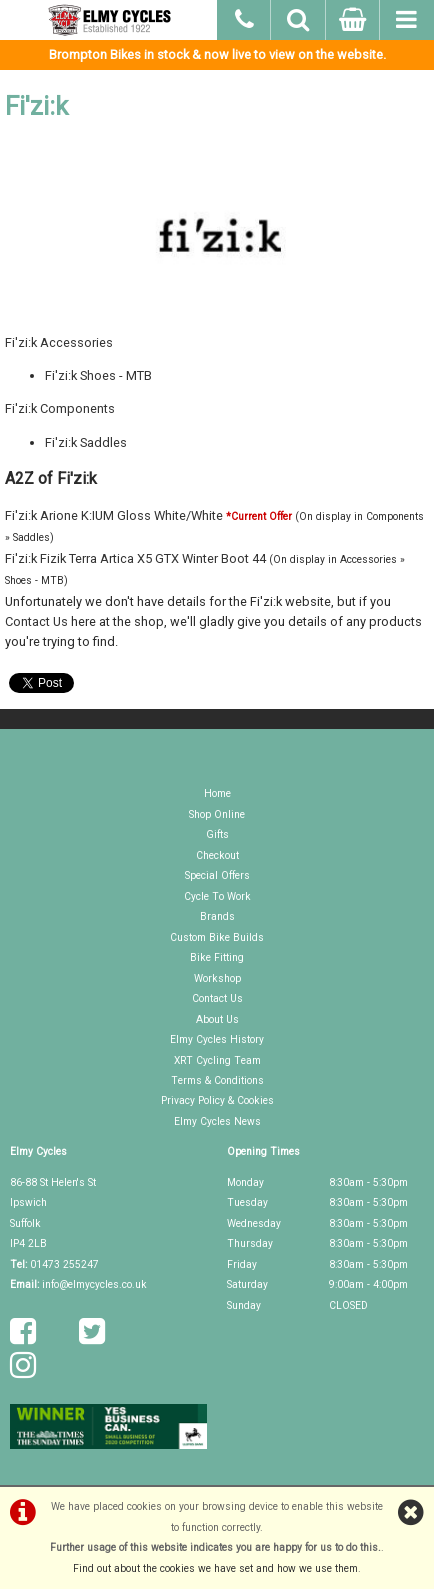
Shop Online (217, 814)
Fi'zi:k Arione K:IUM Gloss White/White (114, 515)
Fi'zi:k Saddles (86, 442)
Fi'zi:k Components (60, 408)
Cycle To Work (217, 896)
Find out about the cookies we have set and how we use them (215, 1568)
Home (217, 793)
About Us (217, 1019)
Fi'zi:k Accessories (59, 342)
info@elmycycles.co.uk (94, 1284)
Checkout (217, 855)
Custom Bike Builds (217, 937)
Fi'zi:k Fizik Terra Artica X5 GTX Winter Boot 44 (135, 558)
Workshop (217, 978)
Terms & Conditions (217, 1080)
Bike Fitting (217, 957)
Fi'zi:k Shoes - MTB (98, 375)
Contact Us (36, 621)
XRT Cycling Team (217, 1060)
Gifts (217, 834)
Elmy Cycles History (217, 1039)
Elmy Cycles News (217, 1121)
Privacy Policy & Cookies (217, 1100)
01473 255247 (64, 1264)
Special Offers (217, 875)
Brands (217, 916)
